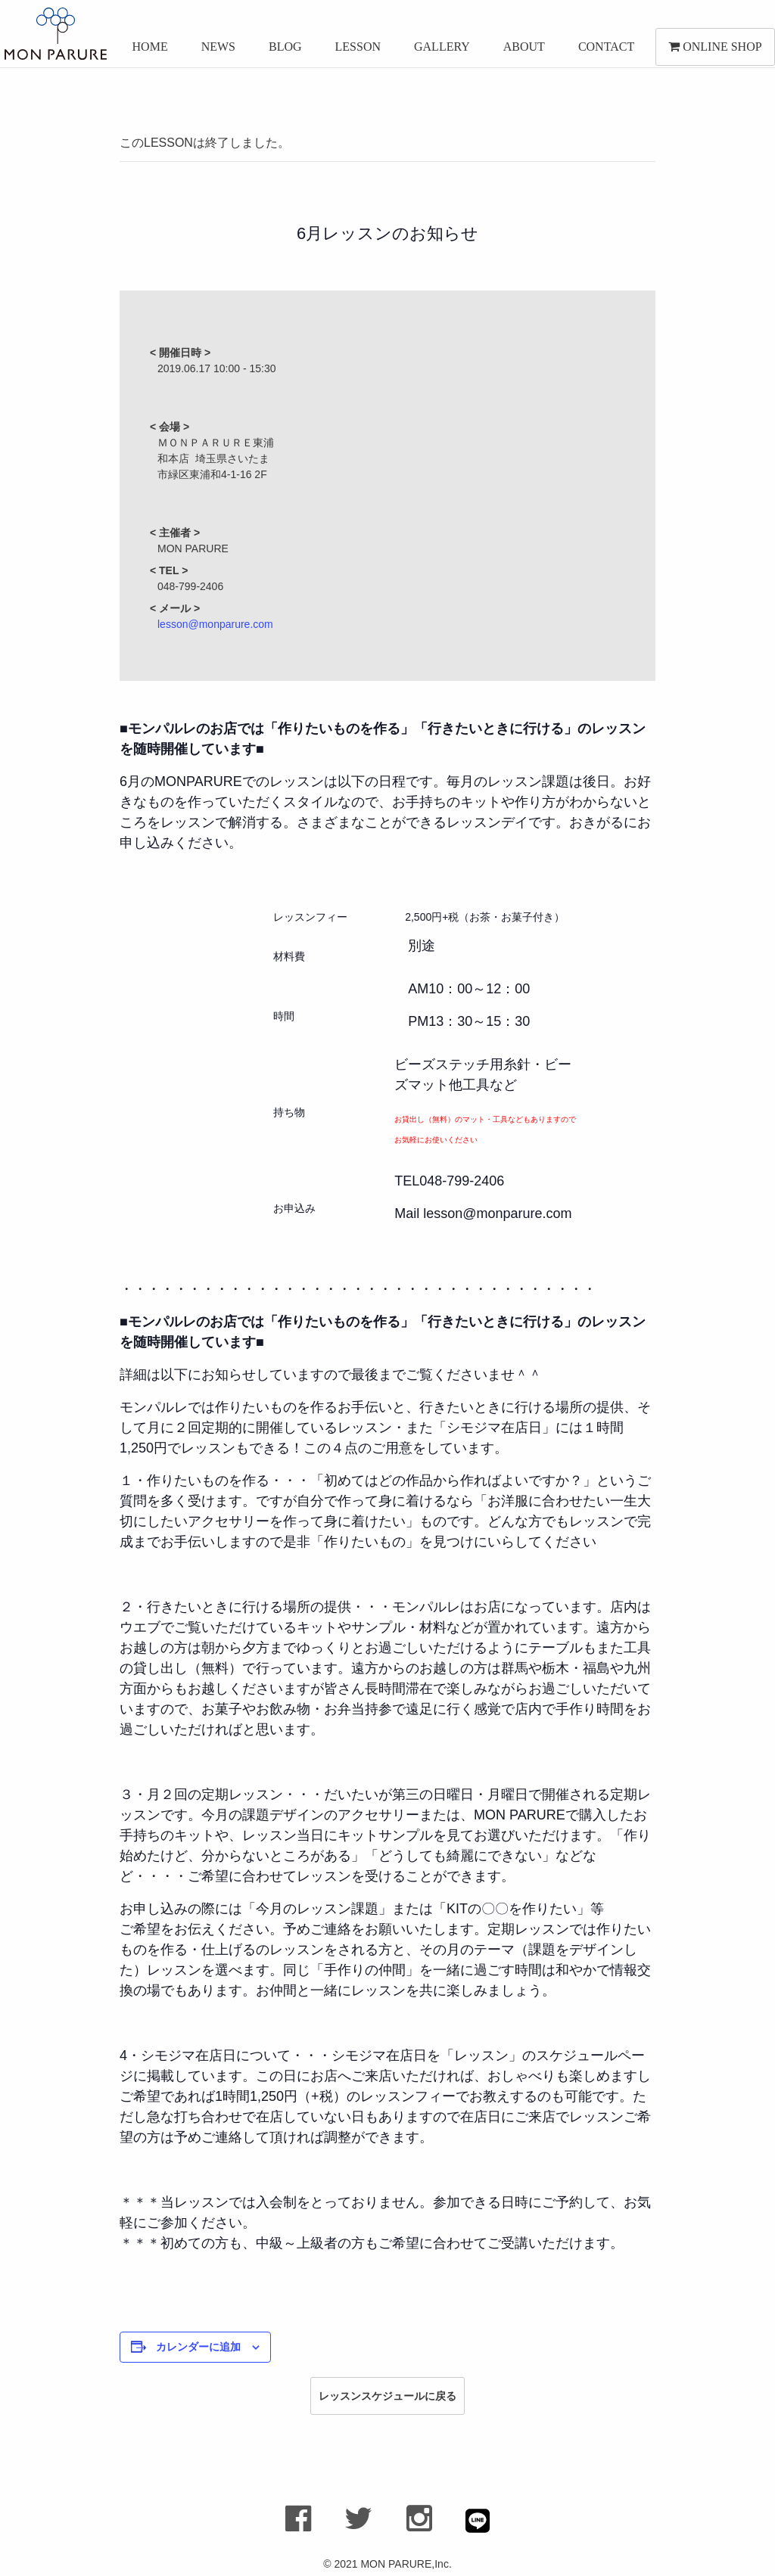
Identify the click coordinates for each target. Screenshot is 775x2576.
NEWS (211, 51)
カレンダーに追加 (198, 2347)
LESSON (350, 51)
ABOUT (516, 51)
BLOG (277, 51)
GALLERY (434, 51)
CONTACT (599, 51)
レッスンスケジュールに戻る (387, 2396)
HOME (142, 51)
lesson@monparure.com (215, 624)
